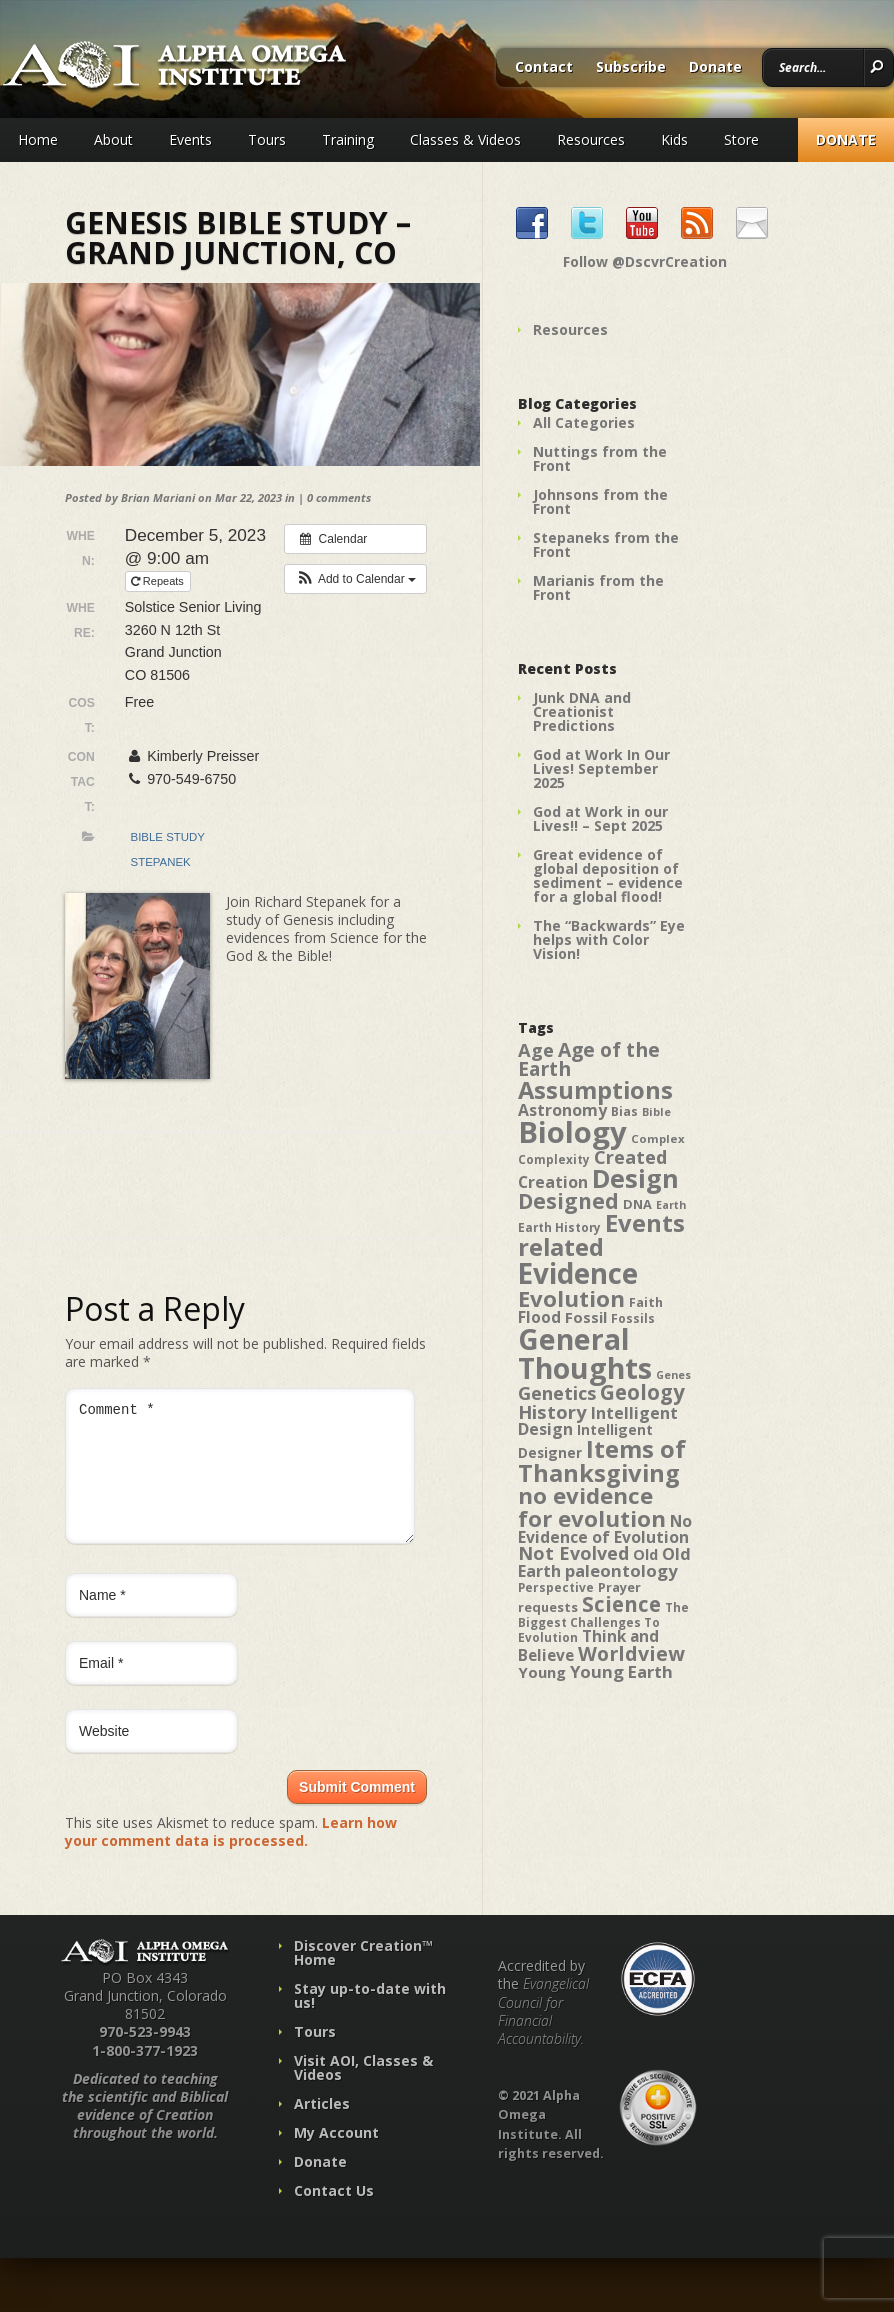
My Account (336, 2156)
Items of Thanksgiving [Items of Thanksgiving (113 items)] (602, 1461)
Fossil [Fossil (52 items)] (586, 1317)
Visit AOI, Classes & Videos (363, 2091)
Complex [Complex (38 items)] (658, 1138)
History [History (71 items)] (552, 1411)
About (113, 139)
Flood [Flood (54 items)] (539, 1317)
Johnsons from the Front (600, 501)
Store (741, 139)
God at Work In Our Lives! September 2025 (601, 768)
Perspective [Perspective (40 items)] (556, 1587)
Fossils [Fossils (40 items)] (633, 1318)
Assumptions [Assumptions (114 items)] (595, 1090)
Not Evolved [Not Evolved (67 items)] (573, 1553)
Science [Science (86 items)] (621, 1604)
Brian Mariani (158, 497)
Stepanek (161, 862)
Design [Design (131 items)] (635, 1178)
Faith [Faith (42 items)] (646, 1302)
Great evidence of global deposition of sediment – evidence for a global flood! (608, 875)
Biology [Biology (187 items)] (572, 1132)
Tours (267, 139)
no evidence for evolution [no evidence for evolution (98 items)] (592, 1506)
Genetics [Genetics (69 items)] (557, 1392)
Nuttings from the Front (600, 458)
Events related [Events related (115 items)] (601, 1235)
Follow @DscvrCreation (645, 262)
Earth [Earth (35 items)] (671, 1205)
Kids (674, 139)
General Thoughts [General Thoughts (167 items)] (585, 1353)
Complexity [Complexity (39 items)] (554, 1159)
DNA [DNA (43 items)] (637, 1204)
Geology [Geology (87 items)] (642, 1392)
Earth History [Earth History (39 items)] (559, 1227)
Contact (544, 68)
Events (190, 139)
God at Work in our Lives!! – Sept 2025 (600, 818)
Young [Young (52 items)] (542, 1672)
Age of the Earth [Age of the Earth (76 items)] (589, 1059)
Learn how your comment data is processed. (231, 1855)
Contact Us (334, 2214)
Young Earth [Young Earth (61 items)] (621, 1671)
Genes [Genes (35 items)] (673, 1375)
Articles (322, 2127)
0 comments (339, 497)
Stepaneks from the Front (606, 544)
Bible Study (168, 837)
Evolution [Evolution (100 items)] (571, 1298)
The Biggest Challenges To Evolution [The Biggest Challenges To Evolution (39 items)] (603, 1622)
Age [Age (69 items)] (536, 1049)
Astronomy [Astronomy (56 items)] (562, 1110)
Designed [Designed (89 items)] (568, 1201)
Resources (591, 139)
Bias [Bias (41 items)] (624, 1111)
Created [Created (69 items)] (630, 1156)
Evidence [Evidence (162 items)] (578, 1273)
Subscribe (631, 68)
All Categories (584, 422)
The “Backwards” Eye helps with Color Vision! (609, 939)
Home (38, 139)
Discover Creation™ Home (363, 1976)
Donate (715, 68)
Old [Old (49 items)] (645, 1554)
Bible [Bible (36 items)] (656, 1111)
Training (348, 139)
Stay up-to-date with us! (370, 2019)
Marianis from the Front (598, 587)
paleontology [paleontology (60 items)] (621, 1570)
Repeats (159, 581)
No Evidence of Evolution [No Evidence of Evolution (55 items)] (605, 1529)
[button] (355, 579)
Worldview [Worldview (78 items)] (631, 1653)
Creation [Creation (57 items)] (553, 1182)
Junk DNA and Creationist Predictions (582, 711)
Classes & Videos (465, 139)
